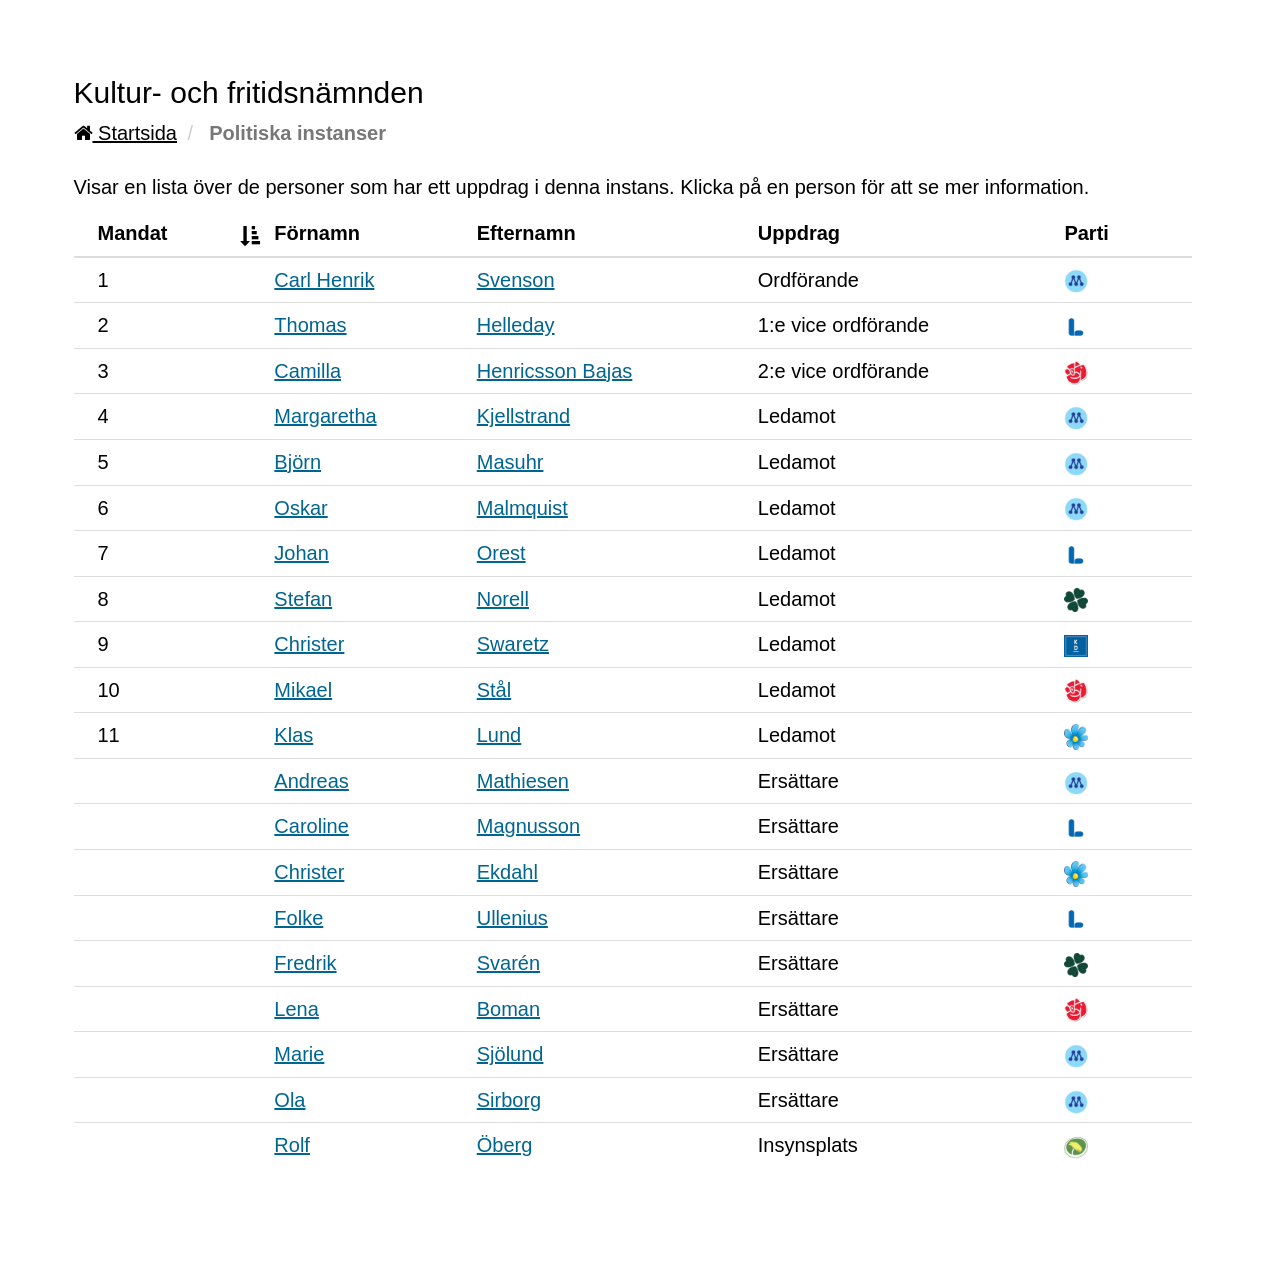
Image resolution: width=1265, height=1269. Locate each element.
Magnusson (528, 826)
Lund (499, 735)
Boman (508, 1009)
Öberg (505, 1145)
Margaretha (325, 416)
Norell (503, 599)
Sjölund (510, 1054)
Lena (296, 1009)
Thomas (310, 325)
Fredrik (305, 963)
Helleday (516, 325)
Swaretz (513, 644)
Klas (293, 735)
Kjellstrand (523, 416)
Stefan (303, 599)
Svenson (516, 280)
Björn (297, 462)
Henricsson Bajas (555, 371)
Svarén (508, 963)
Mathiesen (523, 781)
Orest (501, 553)
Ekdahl (507, 872)
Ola (289, 1100)
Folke (298, 918)
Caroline (311, 826)
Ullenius (512, 918)
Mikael (303, 690)
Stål (494, 690)
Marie (299, 1054)
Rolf (292, 1145)
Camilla (307, 371)
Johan (301, 553)
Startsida (125, 133)
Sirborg (509, 1100)
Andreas (311, 781)
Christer (309, 644)
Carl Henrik (324, 280)
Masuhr (510, 462)
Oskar (300, 508)
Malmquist (522, 508)
